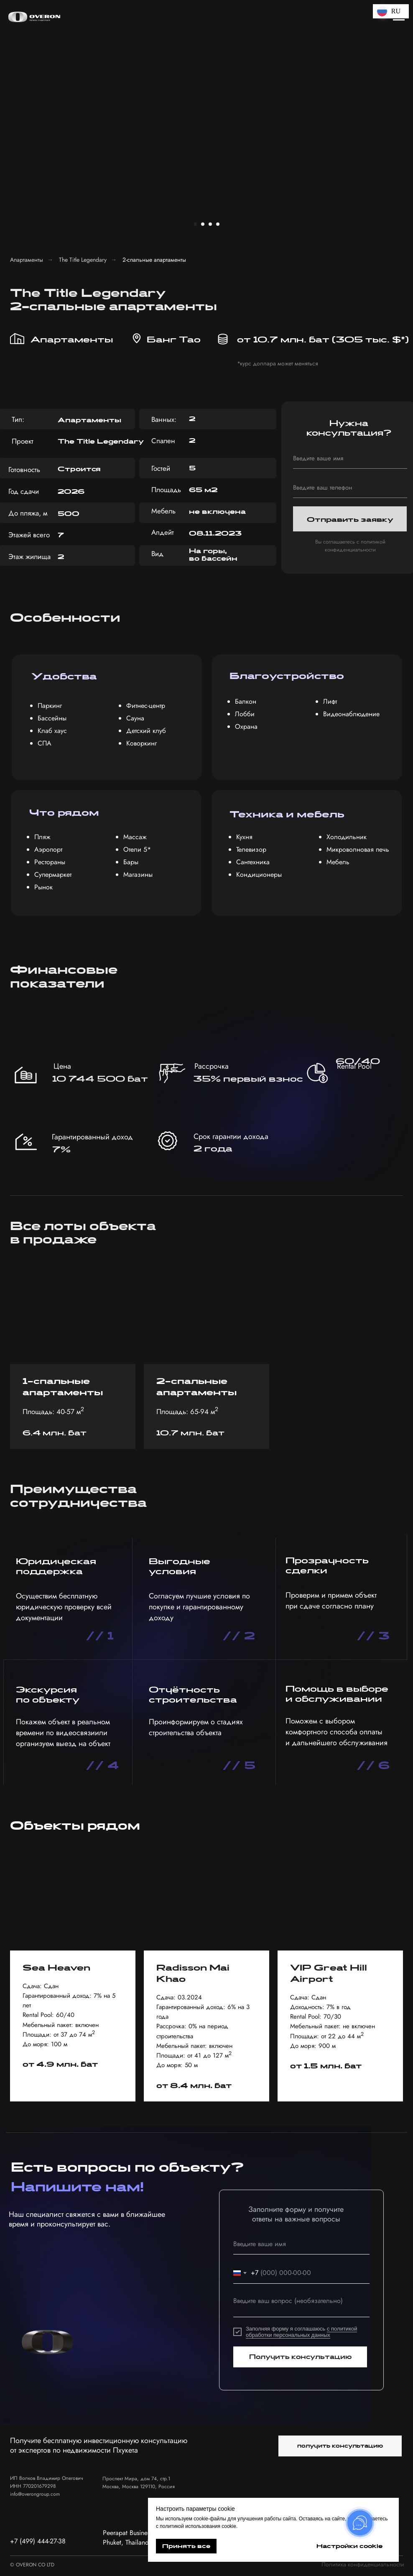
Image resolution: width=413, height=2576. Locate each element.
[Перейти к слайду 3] (210, 224)
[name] (350, 458)
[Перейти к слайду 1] (195, 224)
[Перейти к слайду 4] (217, 224)
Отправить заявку (350, 519)
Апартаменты (26, 260)
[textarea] (301, 2304)
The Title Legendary (83, 260)
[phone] (350, 487)
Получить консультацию (300, 2356)
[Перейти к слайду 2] (202, 224)
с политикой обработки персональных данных (301, 2332)
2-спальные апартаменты (154, 260)
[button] (340, 2446)
